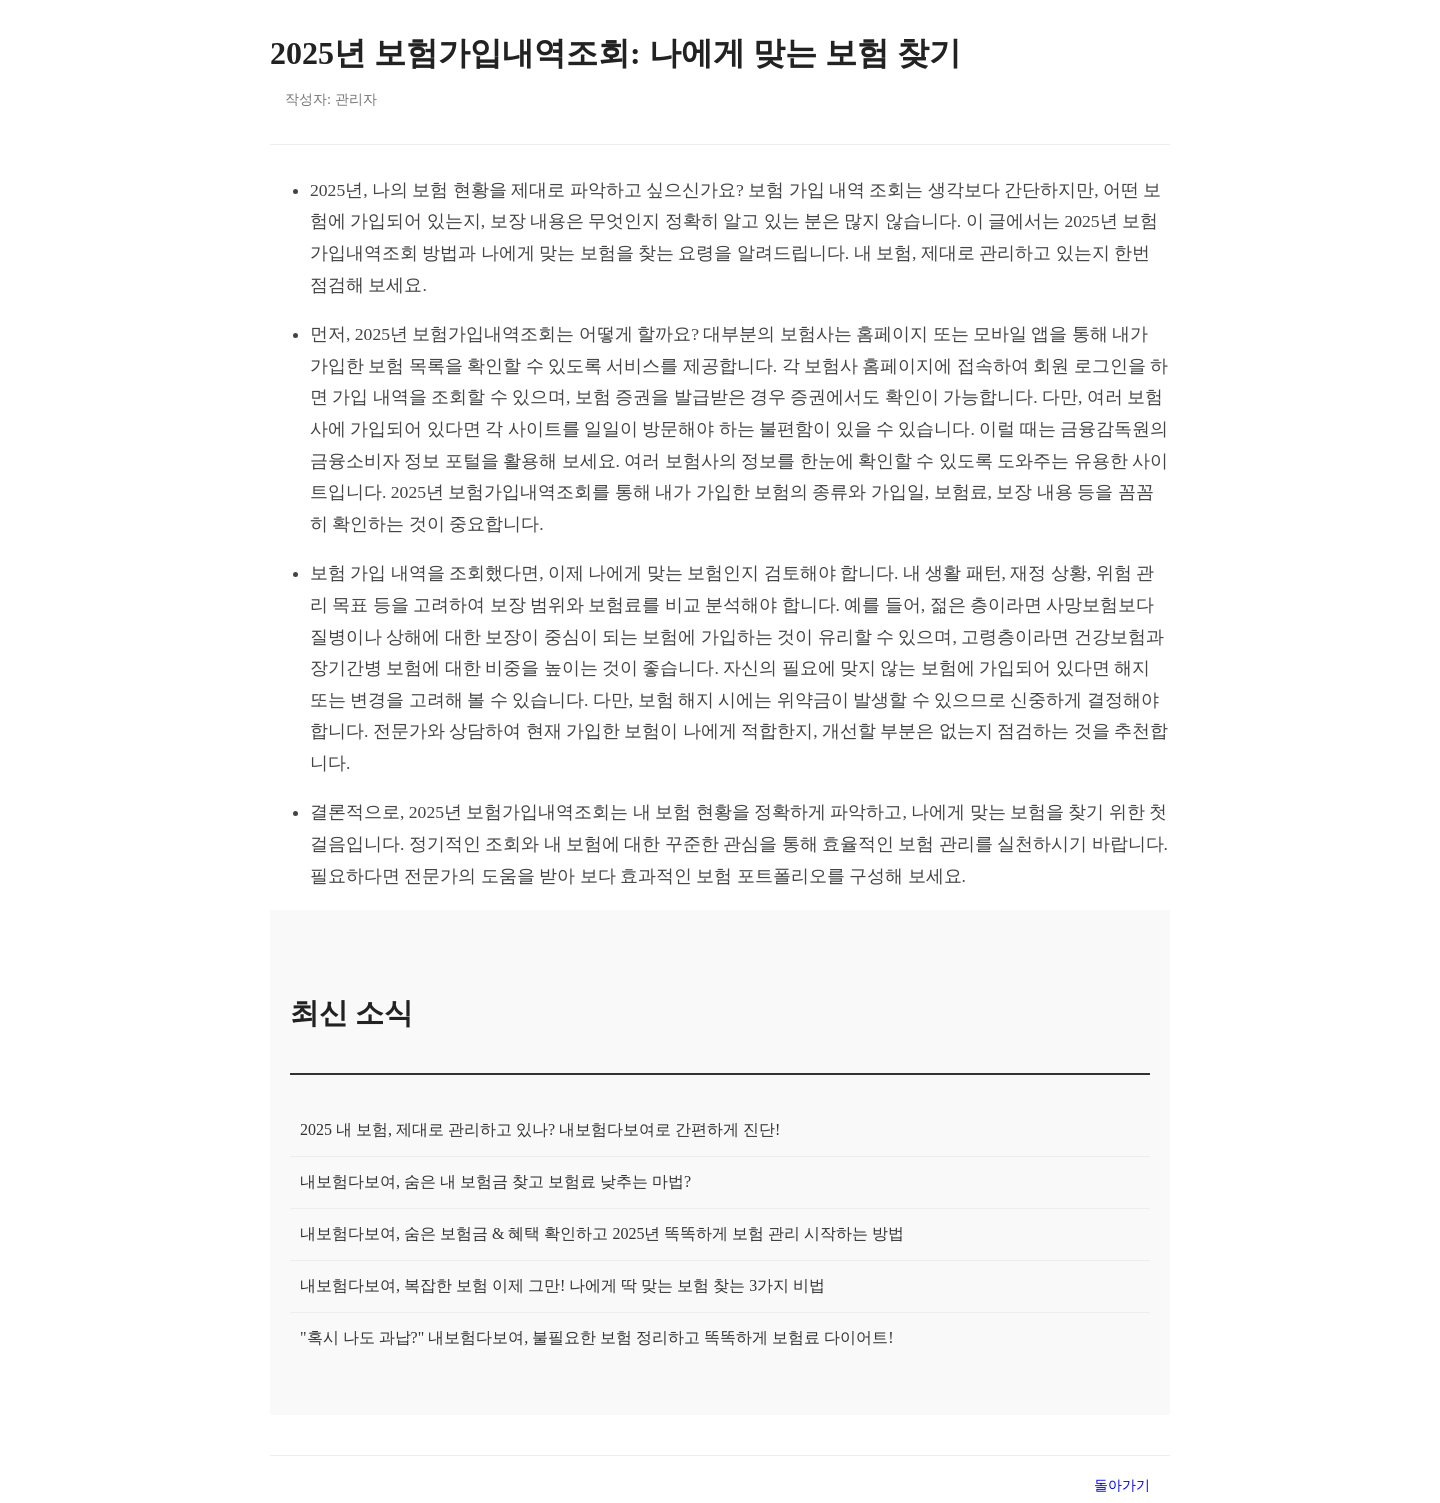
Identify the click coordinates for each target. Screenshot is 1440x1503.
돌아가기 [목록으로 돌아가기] (1122, 1485)
